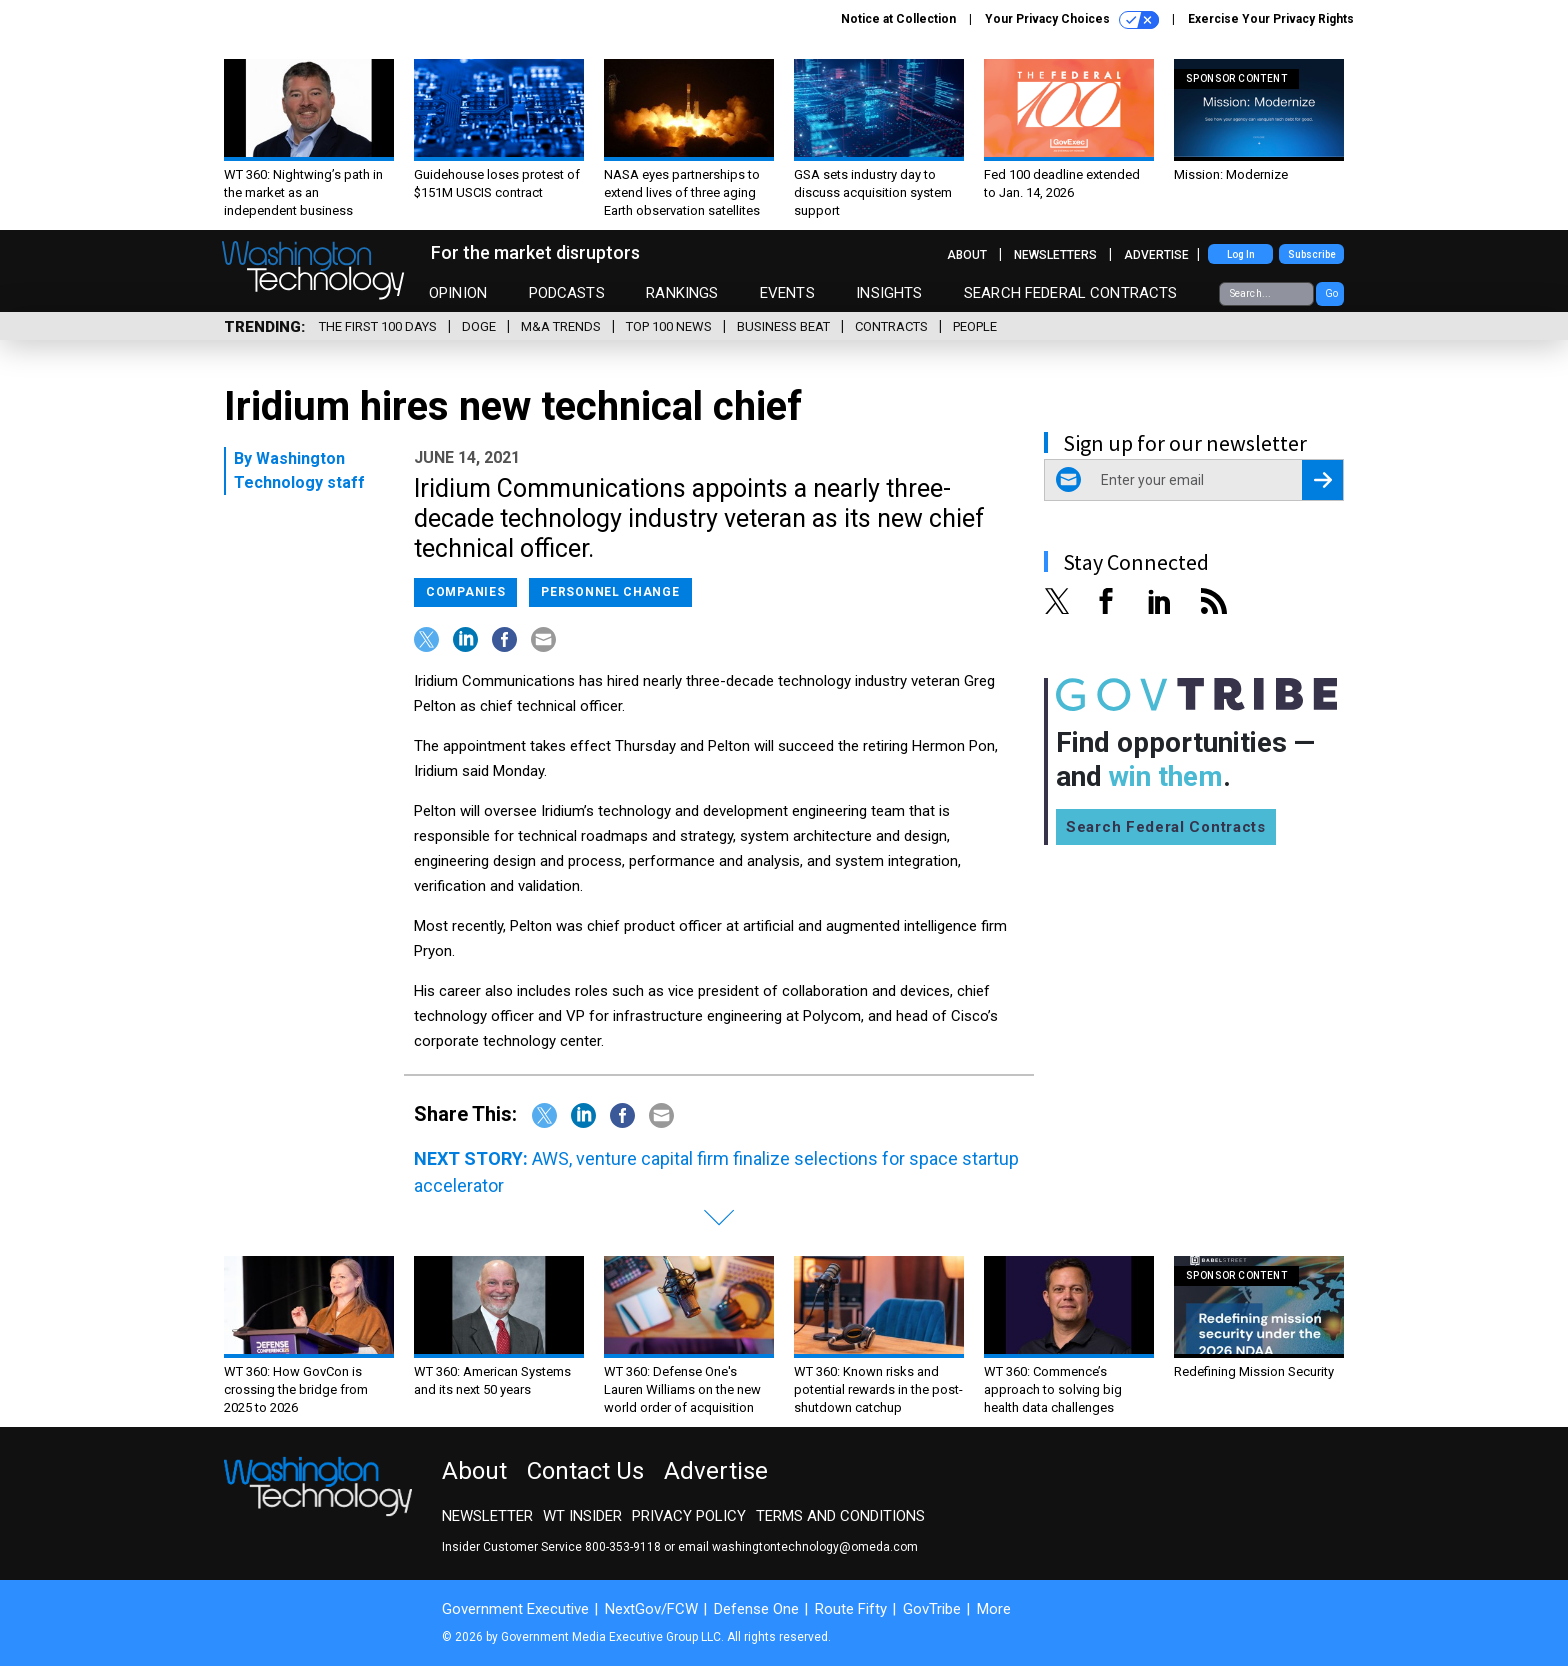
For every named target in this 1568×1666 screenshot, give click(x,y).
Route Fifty (851, 1609)
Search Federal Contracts (1071, 293)
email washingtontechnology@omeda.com (798, 1547)
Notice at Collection (898, 19)
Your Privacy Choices (1072, 20)
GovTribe (932, 1609)
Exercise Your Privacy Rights (1271, 19)
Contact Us (585, 1471)
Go (1331, 293)
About (967, 255)
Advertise (1156, 255)
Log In (1241, 254)
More (994, 1609)
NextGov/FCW (651, 1609)
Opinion (458, 293)
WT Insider (582, 1516)
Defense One (756, 1609)
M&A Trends (561, 326)
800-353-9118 (623, 1547)
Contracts (891, 326)
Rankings (682, 293)
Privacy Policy (689, 1516)
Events (787, 293)
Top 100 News (669, 326)
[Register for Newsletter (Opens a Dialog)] (1322, 480)
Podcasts (567, 293)
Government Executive (515, 1609)
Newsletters (1055, 255)
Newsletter (487, 1516)
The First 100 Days (378, 326)
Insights (889, 293)
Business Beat (783, 326)
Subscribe (1312, 254)
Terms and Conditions (840, 1516)
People (975, 326)
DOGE (479, 326)
